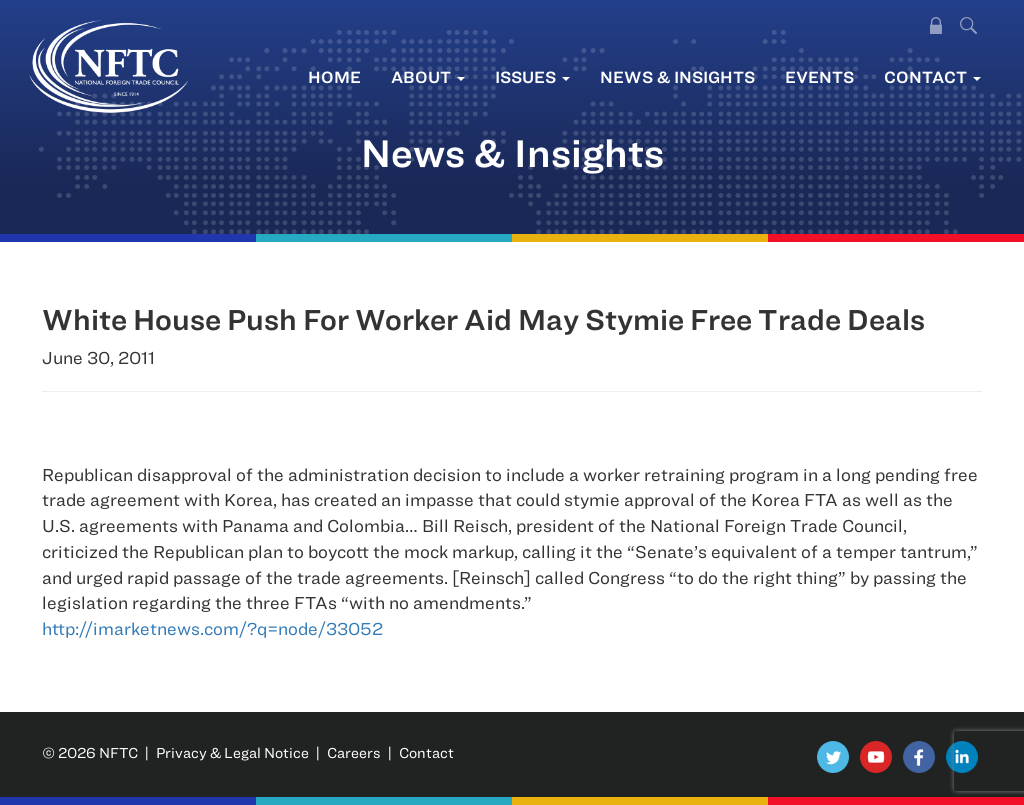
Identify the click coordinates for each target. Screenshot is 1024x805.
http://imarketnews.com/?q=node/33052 (212, 628)
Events (819, 76)
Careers (354, 752)
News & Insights (677, 76)
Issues (532, 76)
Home (334, 76)
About (428, 76)
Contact (932, 76)
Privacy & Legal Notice (232, 752)
